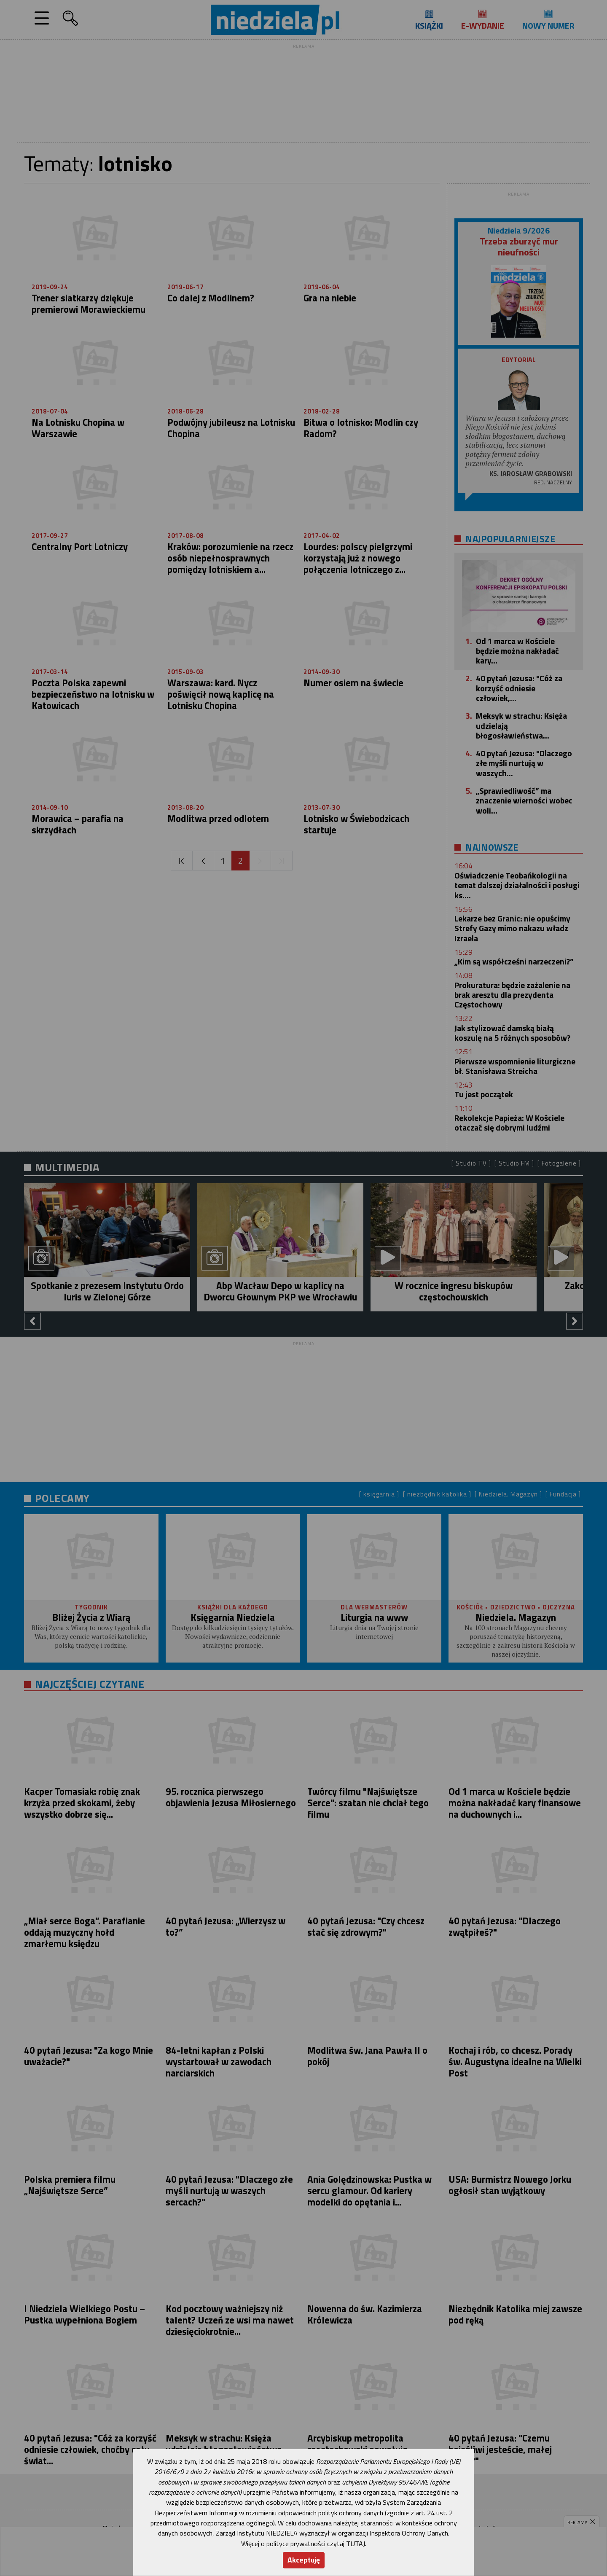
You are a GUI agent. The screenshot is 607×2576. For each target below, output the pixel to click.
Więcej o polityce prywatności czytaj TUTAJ (303, 2543)
